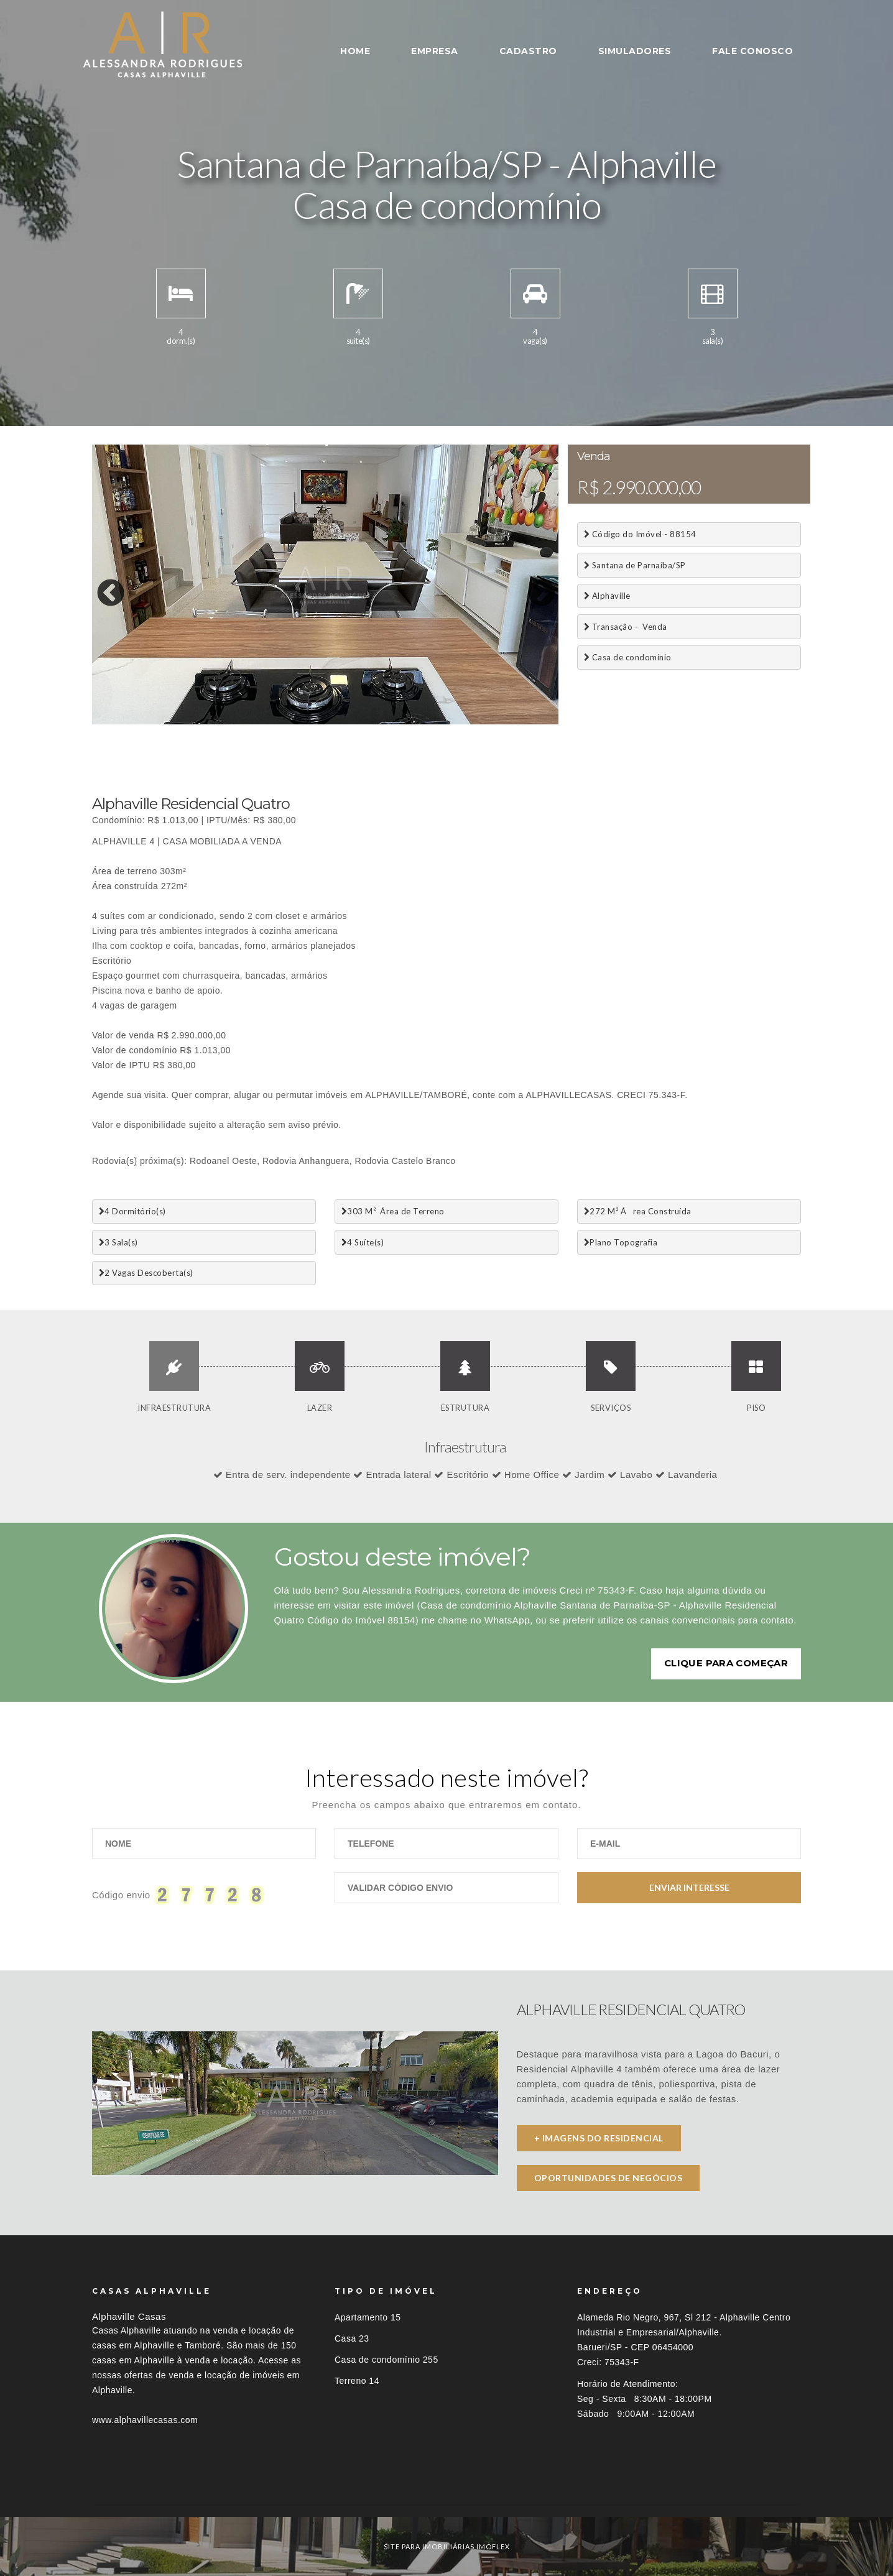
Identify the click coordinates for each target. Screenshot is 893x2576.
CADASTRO (528, 51)
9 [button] (250, 721)
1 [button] (101, 721)
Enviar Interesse (689, 1887)
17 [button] (400, 721)
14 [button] (344, 721)
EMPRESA (434, 51)
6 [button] (194, 721)
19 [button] (437, 721)
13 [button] (325, 721)
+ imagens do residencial (599, 2138)
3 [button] (138, 721)
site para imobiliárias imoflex (447, 2546)
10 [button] (269, 721)
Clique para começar (726, 1663)
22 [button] (493, 721)
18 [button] (418, 721)
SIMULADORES (635, 51)
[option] (325, 584)
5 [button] (176, 721)
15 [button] (362, 721)
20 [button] (456, 721)
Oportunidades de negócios (608, 2177)
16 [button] (381, 721)
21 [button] (474, 721)
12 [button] (306, 721)
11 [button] (288, 721)
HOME (355, 51)
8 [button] (232, 721)
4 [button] (157, 721)
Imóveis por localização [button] (142, 2494)
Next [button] (532, 584)
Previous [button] (101, 584)
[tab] (446, 2493)
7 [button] (213, 721)
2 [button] (120, 721)
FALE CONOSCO (752, 51)
